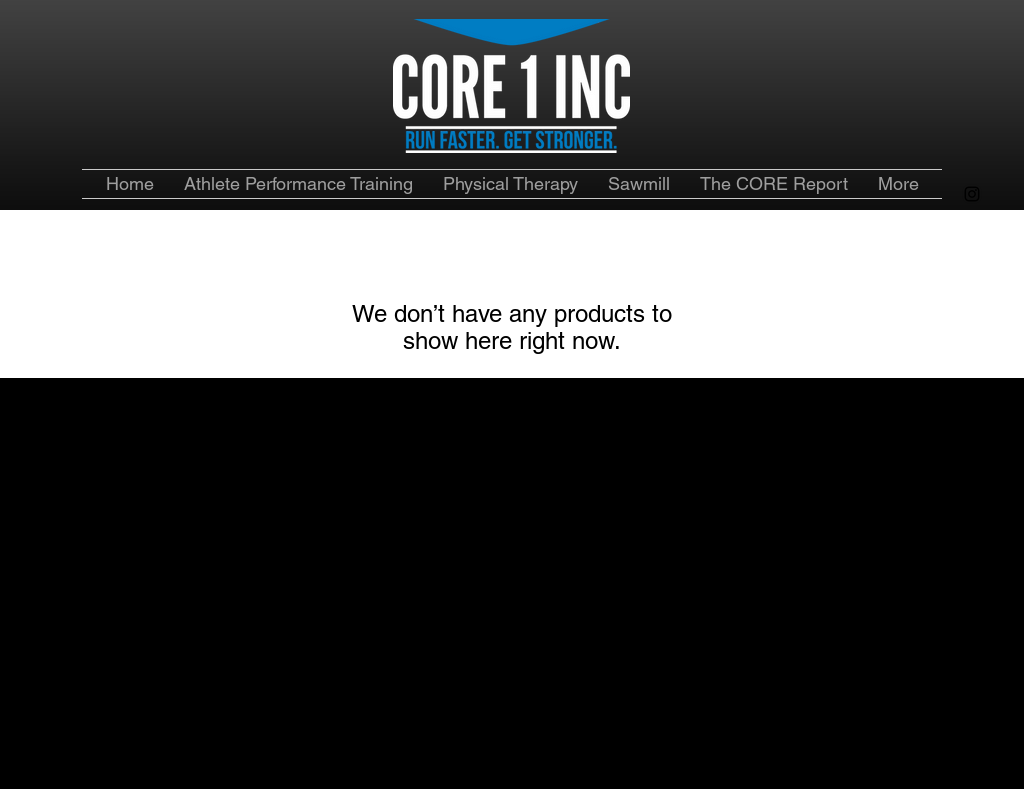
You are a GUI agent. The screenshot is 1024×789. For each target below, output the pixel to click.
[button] (774, 184)
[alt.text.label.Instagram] (972, 194)
